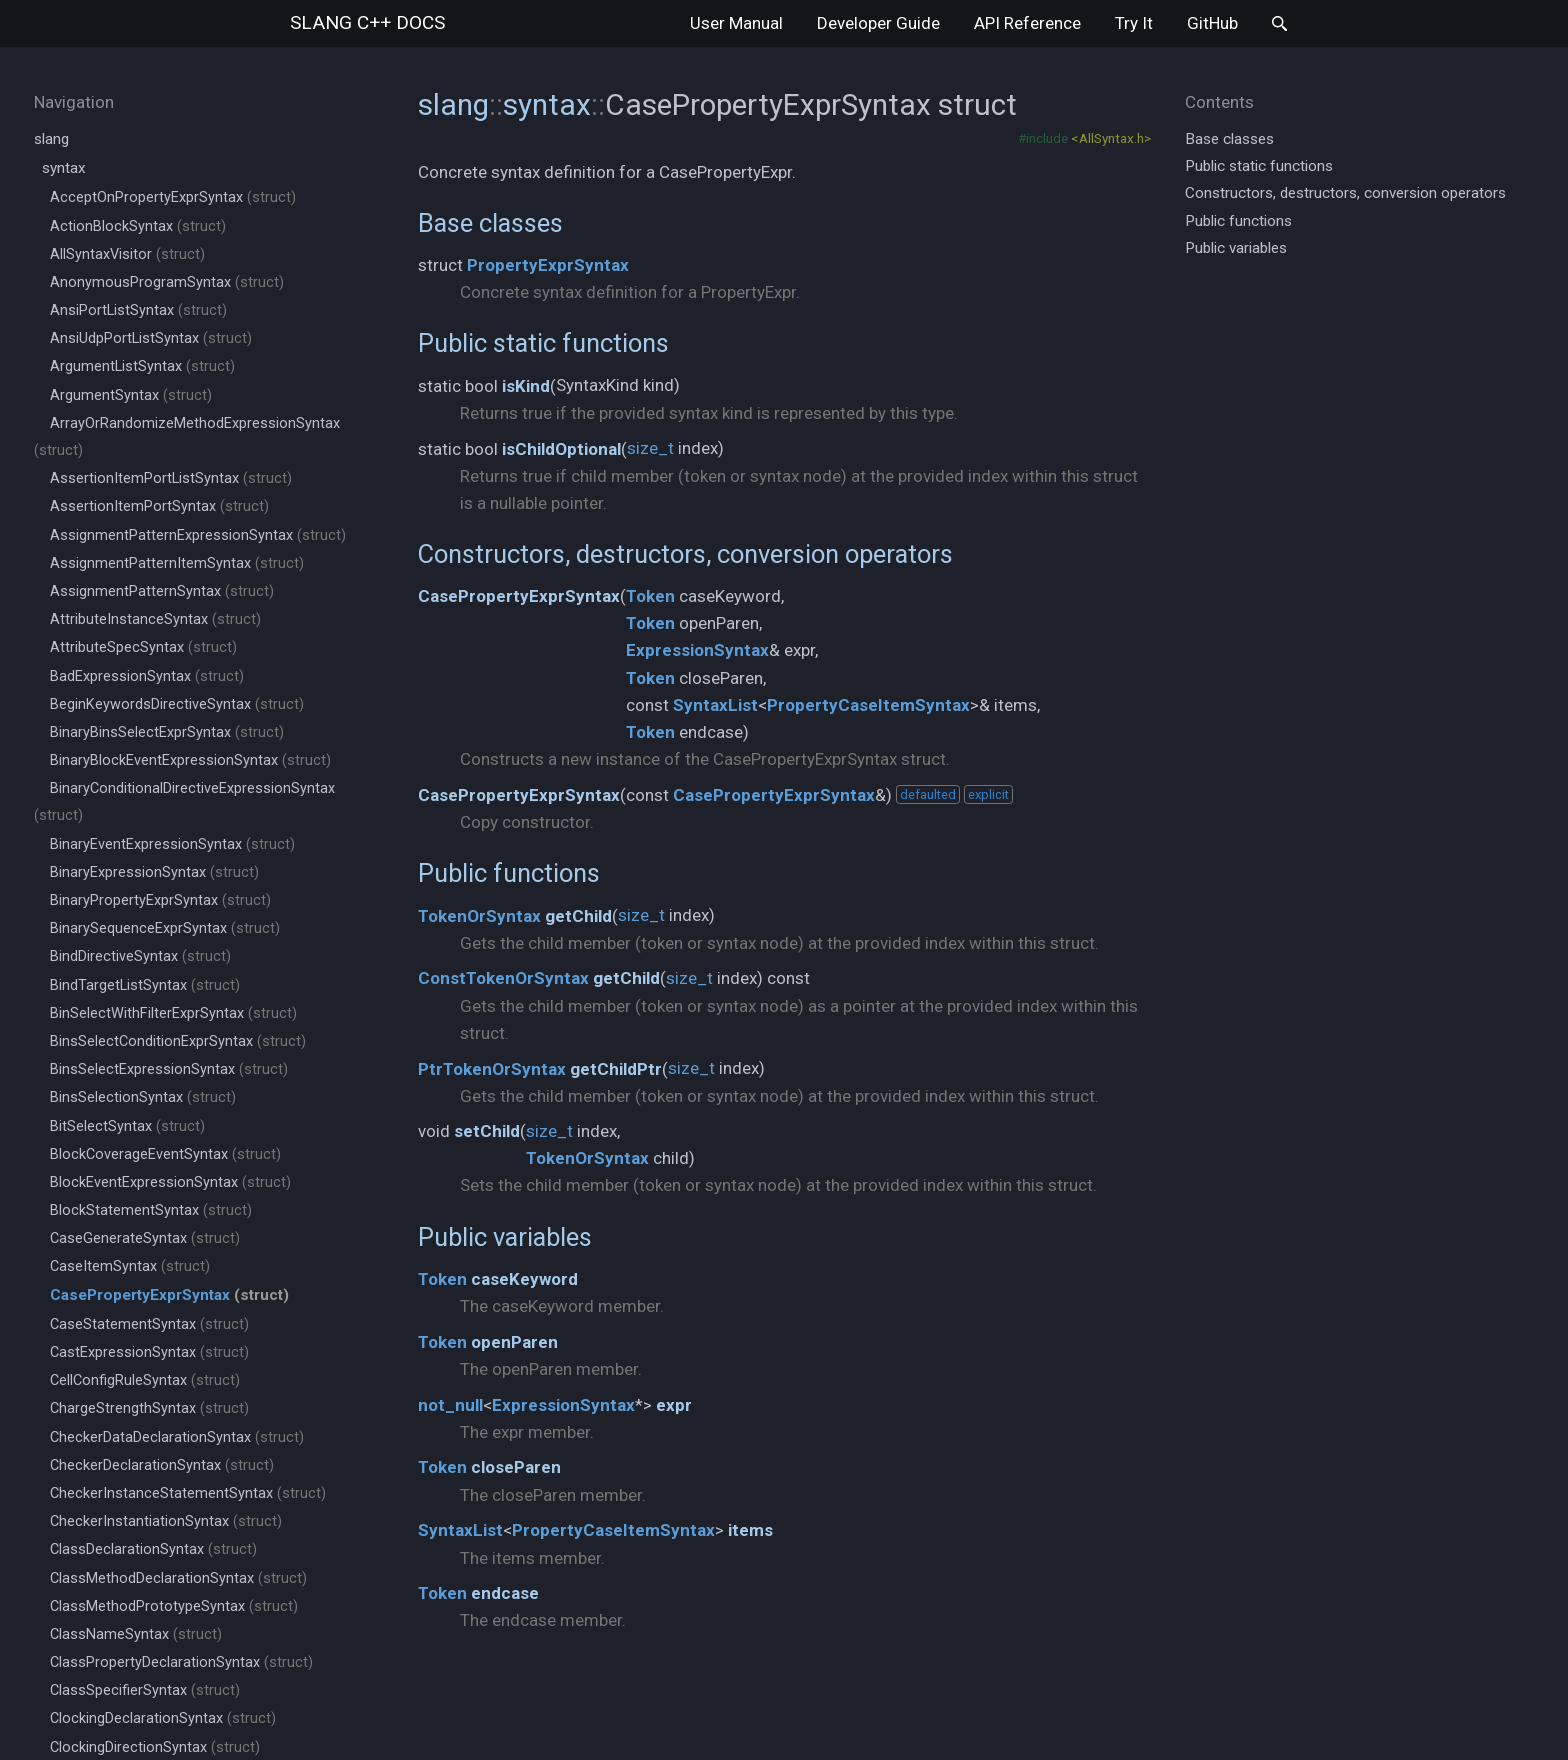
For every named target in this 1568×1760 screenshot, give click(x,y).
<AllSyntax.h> (1111, 138)
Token (650, 596)
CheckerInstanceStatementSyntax (188, 1493)
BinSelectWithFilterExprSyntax (173, 1013)
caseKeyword (524, 1279)
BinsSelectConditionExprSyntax (178, 1041)
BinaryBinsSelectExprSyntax (167, 732)
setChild (487, 1131)
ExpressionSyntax (697, 650)
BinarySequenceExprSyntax (165, 928)
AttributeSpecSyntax (143, 647)
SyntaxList (715, 705)
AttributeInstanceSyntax (155, 619)
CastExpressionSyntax (149, 1352)
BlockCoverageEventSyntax (165, 1154)
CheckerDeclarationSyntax (162, 1465)
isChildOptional (561, 449)
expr (674, 1405)
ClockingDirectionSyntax (155, 1747)
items (750, 1530)
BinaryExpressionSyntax (154, 872)
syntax (64, 168)
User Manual (736, 23)
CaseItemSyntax (130, 1266)
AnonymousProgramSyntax (167, 282)
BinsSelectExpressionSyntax (169, 1069)
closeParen (516, 1467)
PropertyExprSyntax (548, 265)
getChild (578, 916)
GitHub (1212, 23)
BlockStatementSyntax (151, 1210)
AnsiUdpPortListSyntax (151, 338)
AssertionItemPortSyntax (159, 506)
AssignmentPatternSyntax (162, 591)
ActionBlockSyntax (138, 226)
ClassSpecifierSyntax (145, 1690)
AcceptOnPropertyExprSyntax (173, 197)
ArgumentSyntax (131, 395)
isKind (526, 386)
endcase (505, 1593)
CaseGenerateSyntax (145, 1238)
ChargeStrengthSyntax (149, 1408)
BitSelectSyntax (127, 1126)
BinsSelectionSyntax (143, 1097)
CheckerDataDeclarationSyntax (177, 1437)
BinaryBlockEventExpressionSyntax (190, 760)
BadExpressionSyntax (147, 676)
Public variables (505, 1237)
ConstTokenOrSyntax (503, 978)
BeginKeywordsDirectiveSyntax (177, 704)
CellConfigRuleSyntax (145, 1380)
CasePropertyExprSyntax (519, 596)
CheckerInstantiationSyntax (166, 1521)
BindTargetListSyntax (145, 985)
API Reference (1027, 23)
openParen (514, 1342)
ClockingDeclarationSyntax (163, 1718)
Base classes (490, 223)
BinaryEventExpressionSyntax (172, 844)
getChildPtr (616, 1069)
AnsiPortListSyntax (138, 310)
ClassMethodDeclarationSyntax (178, 1578)
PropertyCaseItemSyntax (868, 705)
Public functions (509, 873)
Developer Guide (878, 23)
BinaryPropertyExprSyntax (160, 900)
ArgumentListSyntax (142, 366)
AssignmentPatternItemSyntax (177, 563)
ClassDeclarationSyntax (153, 1549)
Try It (1134, 23)
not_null (450, 1405)
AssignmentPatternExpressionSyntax (198, 535)
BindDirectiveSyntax (140, 956)
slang (367, 22)
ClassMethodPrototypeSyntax (174, 1606)
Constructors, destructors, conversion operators (685, 554)
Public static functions (543, 343)
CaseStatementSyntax (149, 1324)
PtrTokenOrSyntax (492, 1069)
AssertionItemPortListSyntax (171, 478)
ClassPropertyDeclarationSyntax (181, 1662)
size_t (650, 448)
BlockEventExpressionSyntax (170, 1182)
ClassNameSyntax (136, 1634)
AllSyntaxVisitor (127, 254)
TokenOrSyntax (479, 916)
